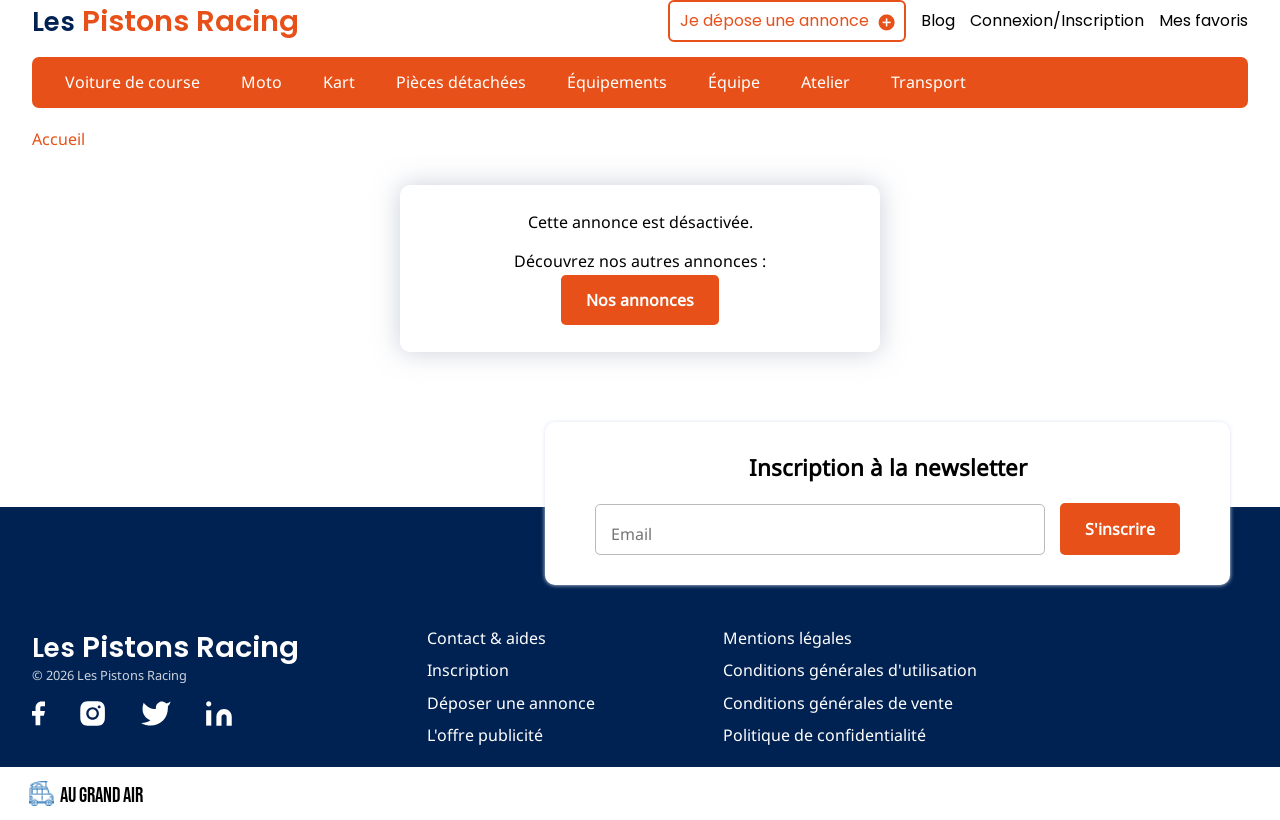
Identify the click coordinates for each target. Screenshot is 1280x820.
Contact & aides (485, 638)
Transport (918, 82)
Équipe (726, 82)
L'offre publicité (483, 735)
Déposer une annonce (509, 703)
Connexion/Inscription (1055, 21)
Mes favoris (1203, 21)
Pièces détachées (455, 82)
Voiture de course (131, 82)
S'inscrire (1118, 529)
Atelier (817, 82)
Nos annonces (640, 300)
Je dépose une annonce (768, 20)
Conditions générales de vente (833, 703)
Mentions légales (783, 638)
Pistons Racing (165, 21)
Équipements (609, 82)
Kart (333, 82)
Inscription (466, 670)
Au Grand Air (90, 794)
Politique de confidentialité (819, 735)
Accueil (58, 139)
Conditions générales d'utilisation (844, 670)
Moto (258, 82)
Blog (934, 21)
